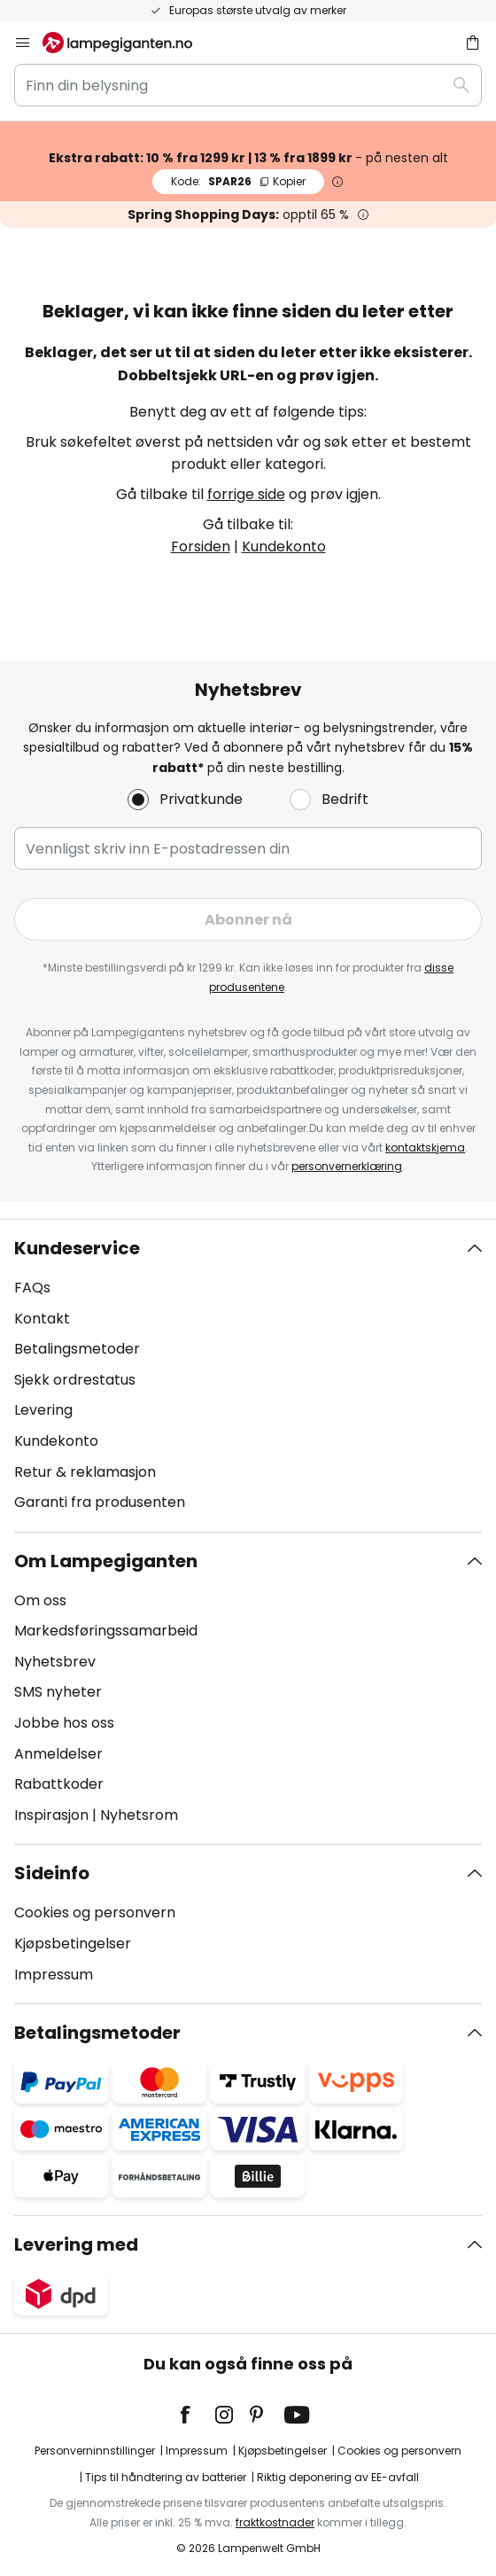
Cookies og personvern (94, 1912)
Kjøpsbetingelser (72, 1943)
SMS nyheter (58, 1692)
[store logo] (128, 42)
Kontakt (42, 1318)
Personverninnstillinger (95, 2450)
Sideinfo (51, 1873)
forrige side (246, 494)
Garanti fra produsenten (99, 1502)
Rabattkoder (59, 1784)
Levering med (76, 2244)
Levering (43, 1410)
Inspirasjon (51, 1815)
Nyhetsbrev (55, 1661)
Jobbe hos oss (64, 1723)
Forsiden (200, 546)
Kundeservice (77, 1248)
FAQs (32, 1287)
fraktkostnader (275, 2522)
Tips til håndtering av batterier (165, 2477)
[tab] (248, 1376)
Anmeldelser (58, 1754)
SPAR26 (238, 181)
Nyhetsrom (139, 1815)
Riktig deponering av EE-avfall (338, 2477)
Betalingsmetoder (77, 1349)
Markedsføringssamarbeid (106, 1630)
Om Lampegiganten (106, 1561)
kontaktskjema (425, 1147)
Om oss (40, 1600)
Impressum (53, 1974)
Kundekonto (284, 546)
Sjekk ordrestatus (75, 1380)
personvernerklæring (346, 1166)
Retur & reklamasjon (85, 1472)
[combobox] (248, 85)
